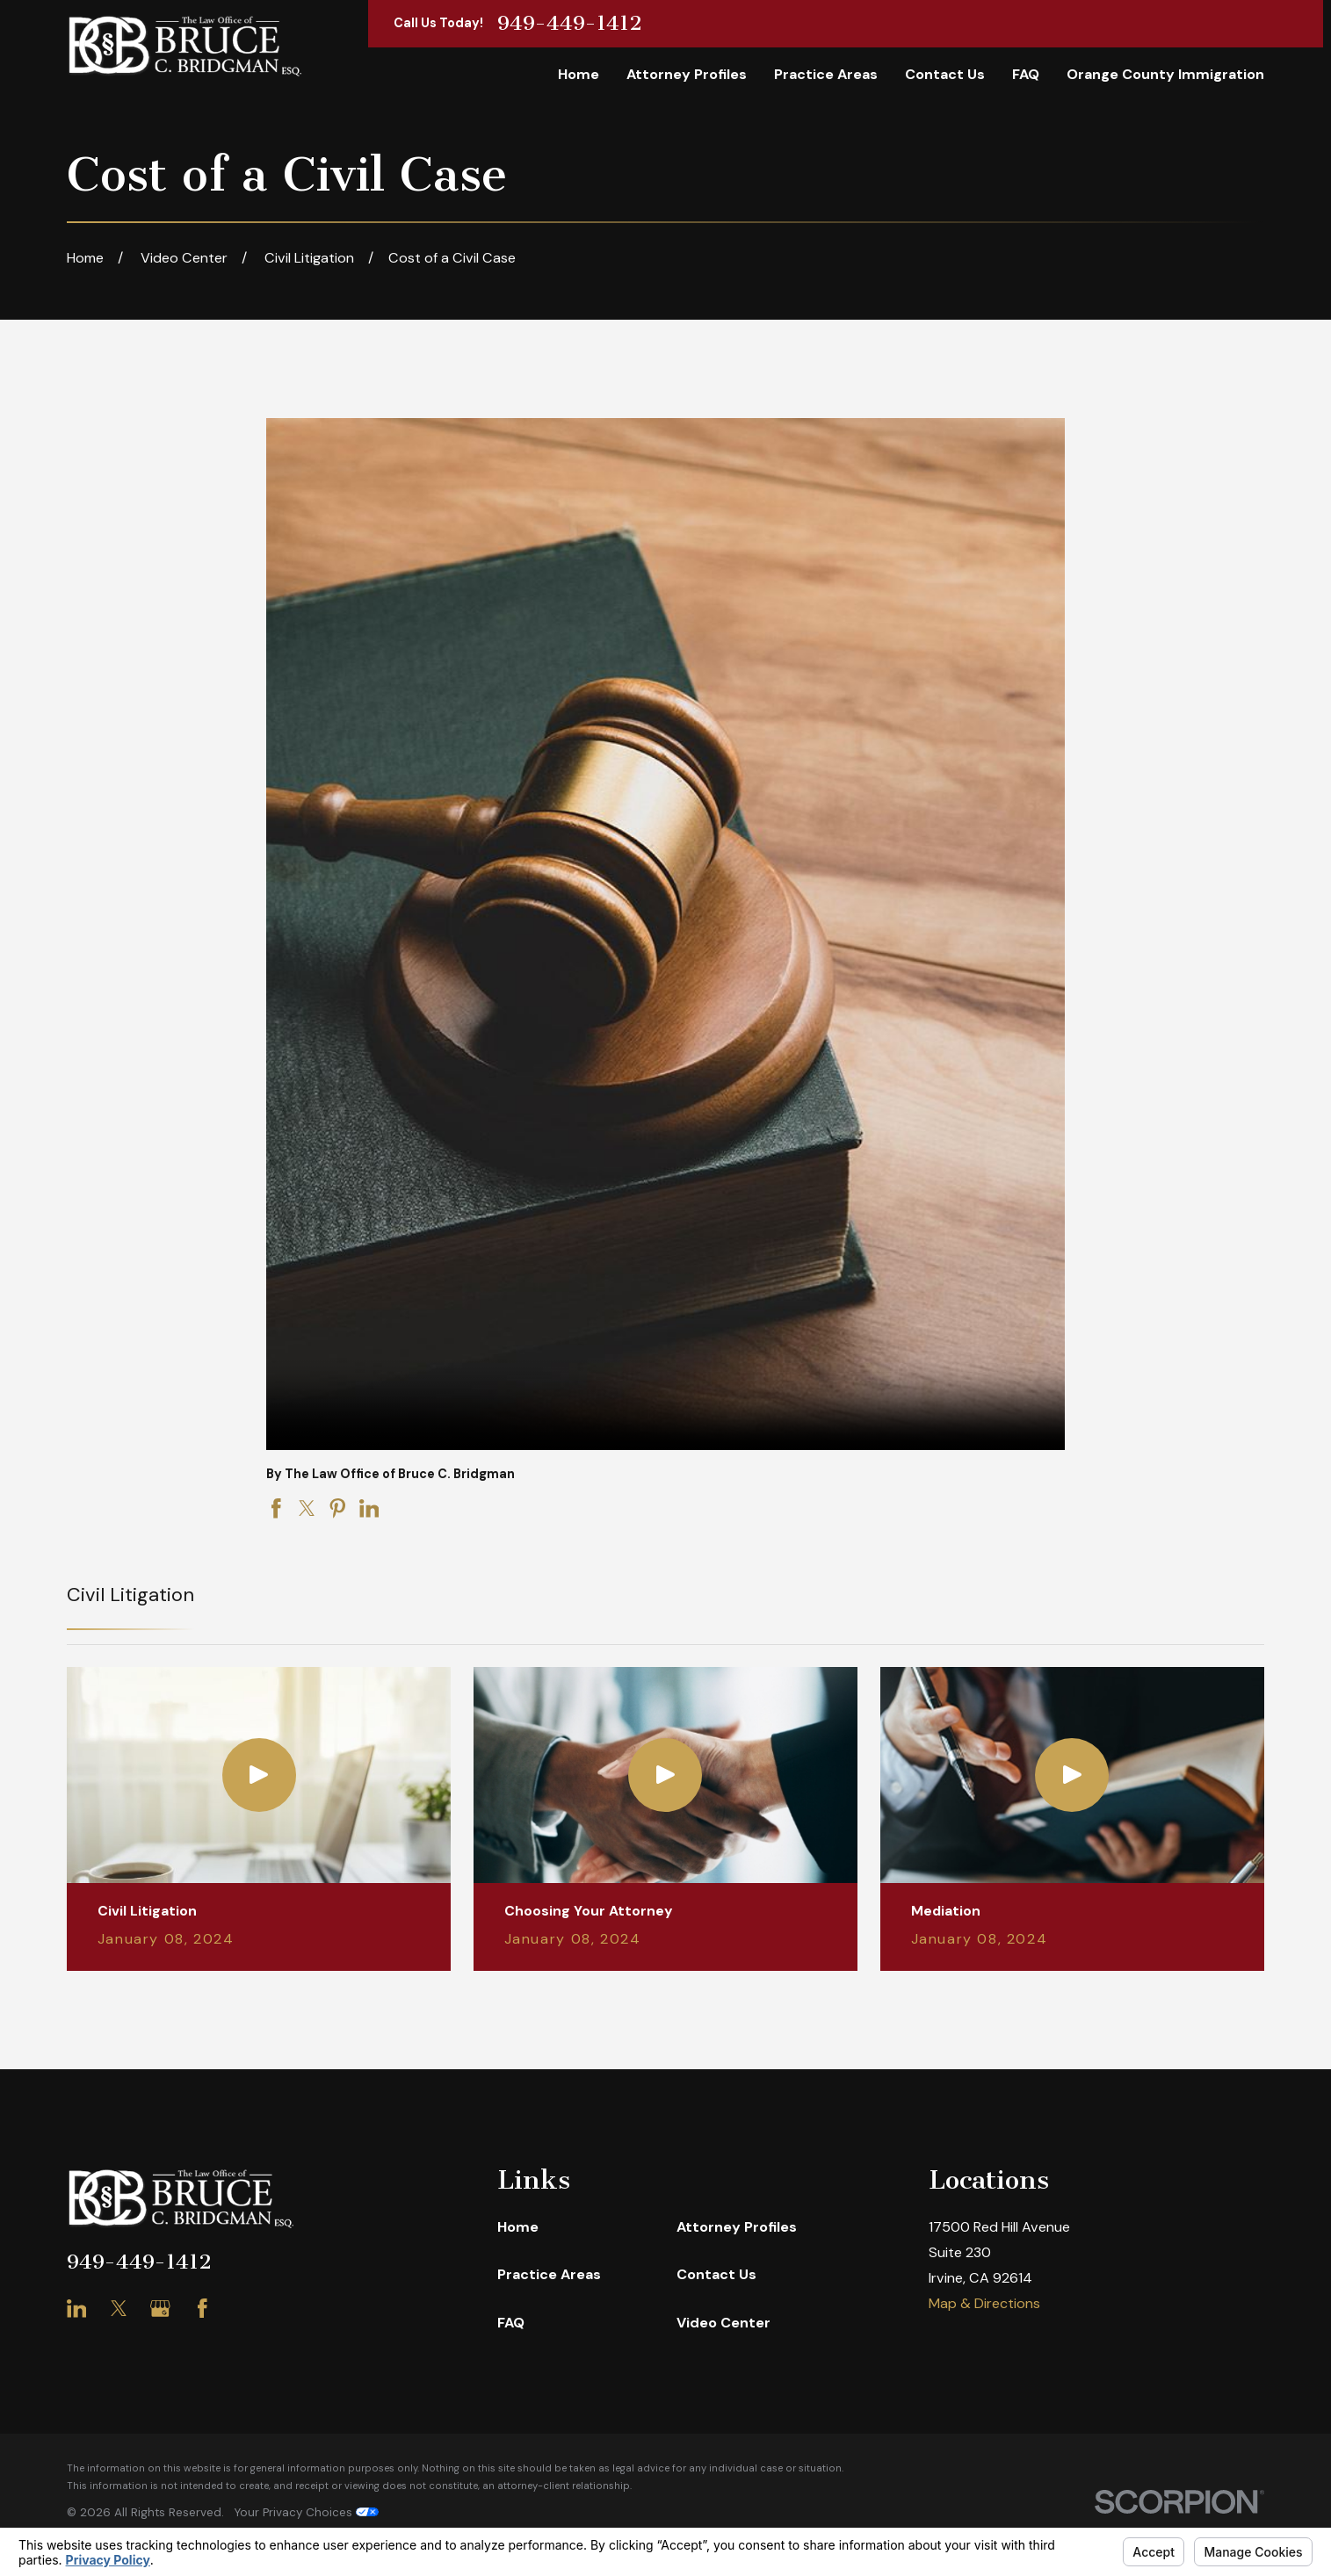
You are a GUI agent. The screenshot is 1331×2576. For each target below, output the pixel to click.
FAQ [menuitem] (1025, 74)
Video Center (723, 2322)
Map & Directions (984, 2303)
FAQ (510, 2322)
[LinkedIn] (77, 2308)
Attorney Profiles (736, 2227)
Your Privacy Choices (307, 2512)
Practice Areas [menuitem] (826, 74)
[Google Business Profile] (160, 2308)
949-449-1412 (569, 23)
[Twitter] (119, 2308)
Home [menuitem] (578, 74)
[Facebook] (202, 2308)
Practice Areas (549, 2274)
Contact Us (716, 2274)
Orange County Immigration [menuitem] (1165, 74)
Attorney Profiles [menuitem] (686, 74)
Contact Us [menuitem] (945, 74)
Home (518, 2227)
